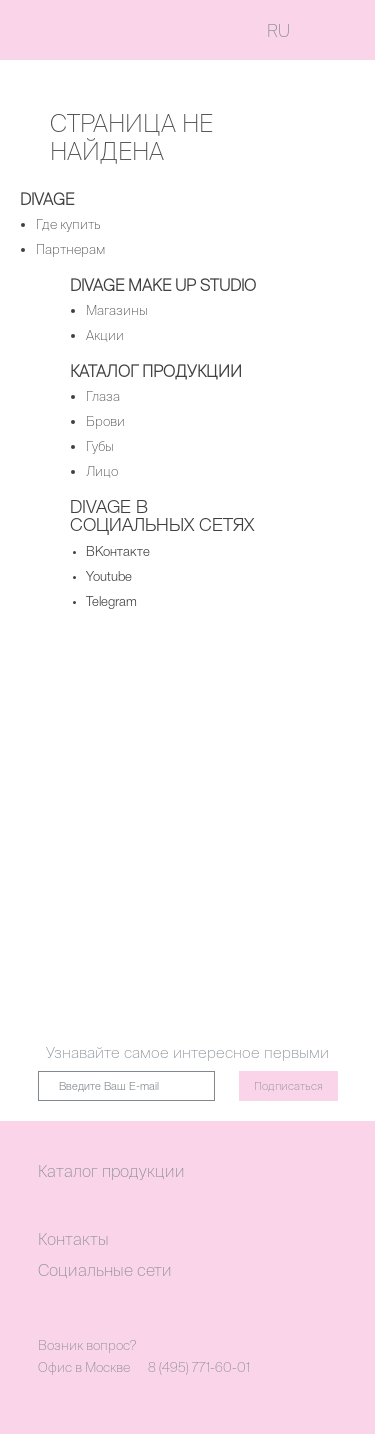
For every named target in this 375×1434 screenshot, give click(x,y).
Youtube (109, 577)
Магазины (117, 310)
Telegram (111, 602)
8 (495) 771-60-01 (199, 1367)
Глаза (103, 396)
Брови (105, 421)
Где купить (68, 224)
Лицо (102, 471)
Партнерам (70, 249)
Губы (100, 446)
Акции (105, 335)
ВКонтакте (118, 552)
